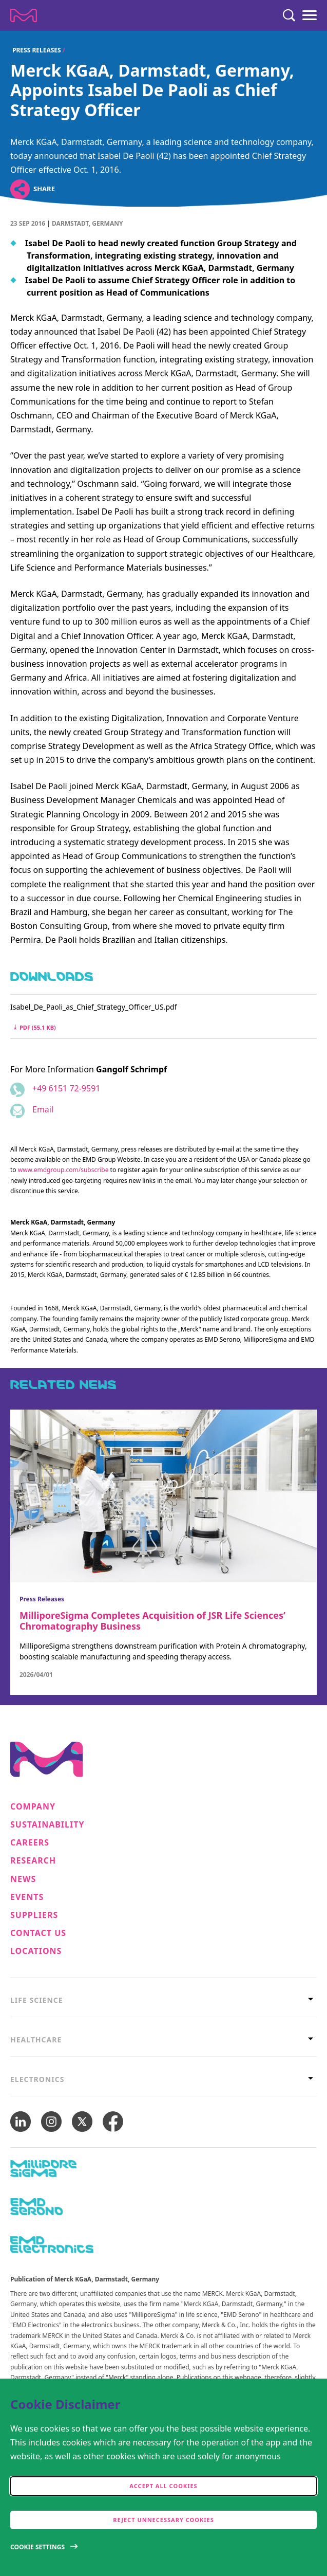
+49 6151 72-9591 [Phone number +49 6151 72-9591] (66, 1088)
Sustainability (47, 1825)
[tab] (163, 2000)
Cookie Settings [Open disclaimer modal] (37, 2547)
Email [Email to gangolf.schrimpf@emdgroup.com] (42, 1109)
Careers (29, 1843)
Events (27, 1897)
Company (32, 1807)
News (23, 1879)
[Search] (289, 15)
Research (33, 1861)
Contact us (38, 1933)
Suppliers (34, 1915)
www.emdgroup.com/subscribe (63, 1169)
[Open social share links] (19, 188)
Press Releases (36, 50)
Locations (36, 1951)
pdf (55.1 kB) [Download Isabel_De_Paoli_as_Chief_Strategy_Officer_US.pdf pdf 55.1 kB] (35, 1027)
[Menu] (309, 15)
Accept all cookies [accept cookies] (163, 2486)
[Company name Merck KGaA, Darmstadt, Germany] (23, 15)
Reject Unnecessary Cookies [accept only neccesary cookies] (163, 2520)
